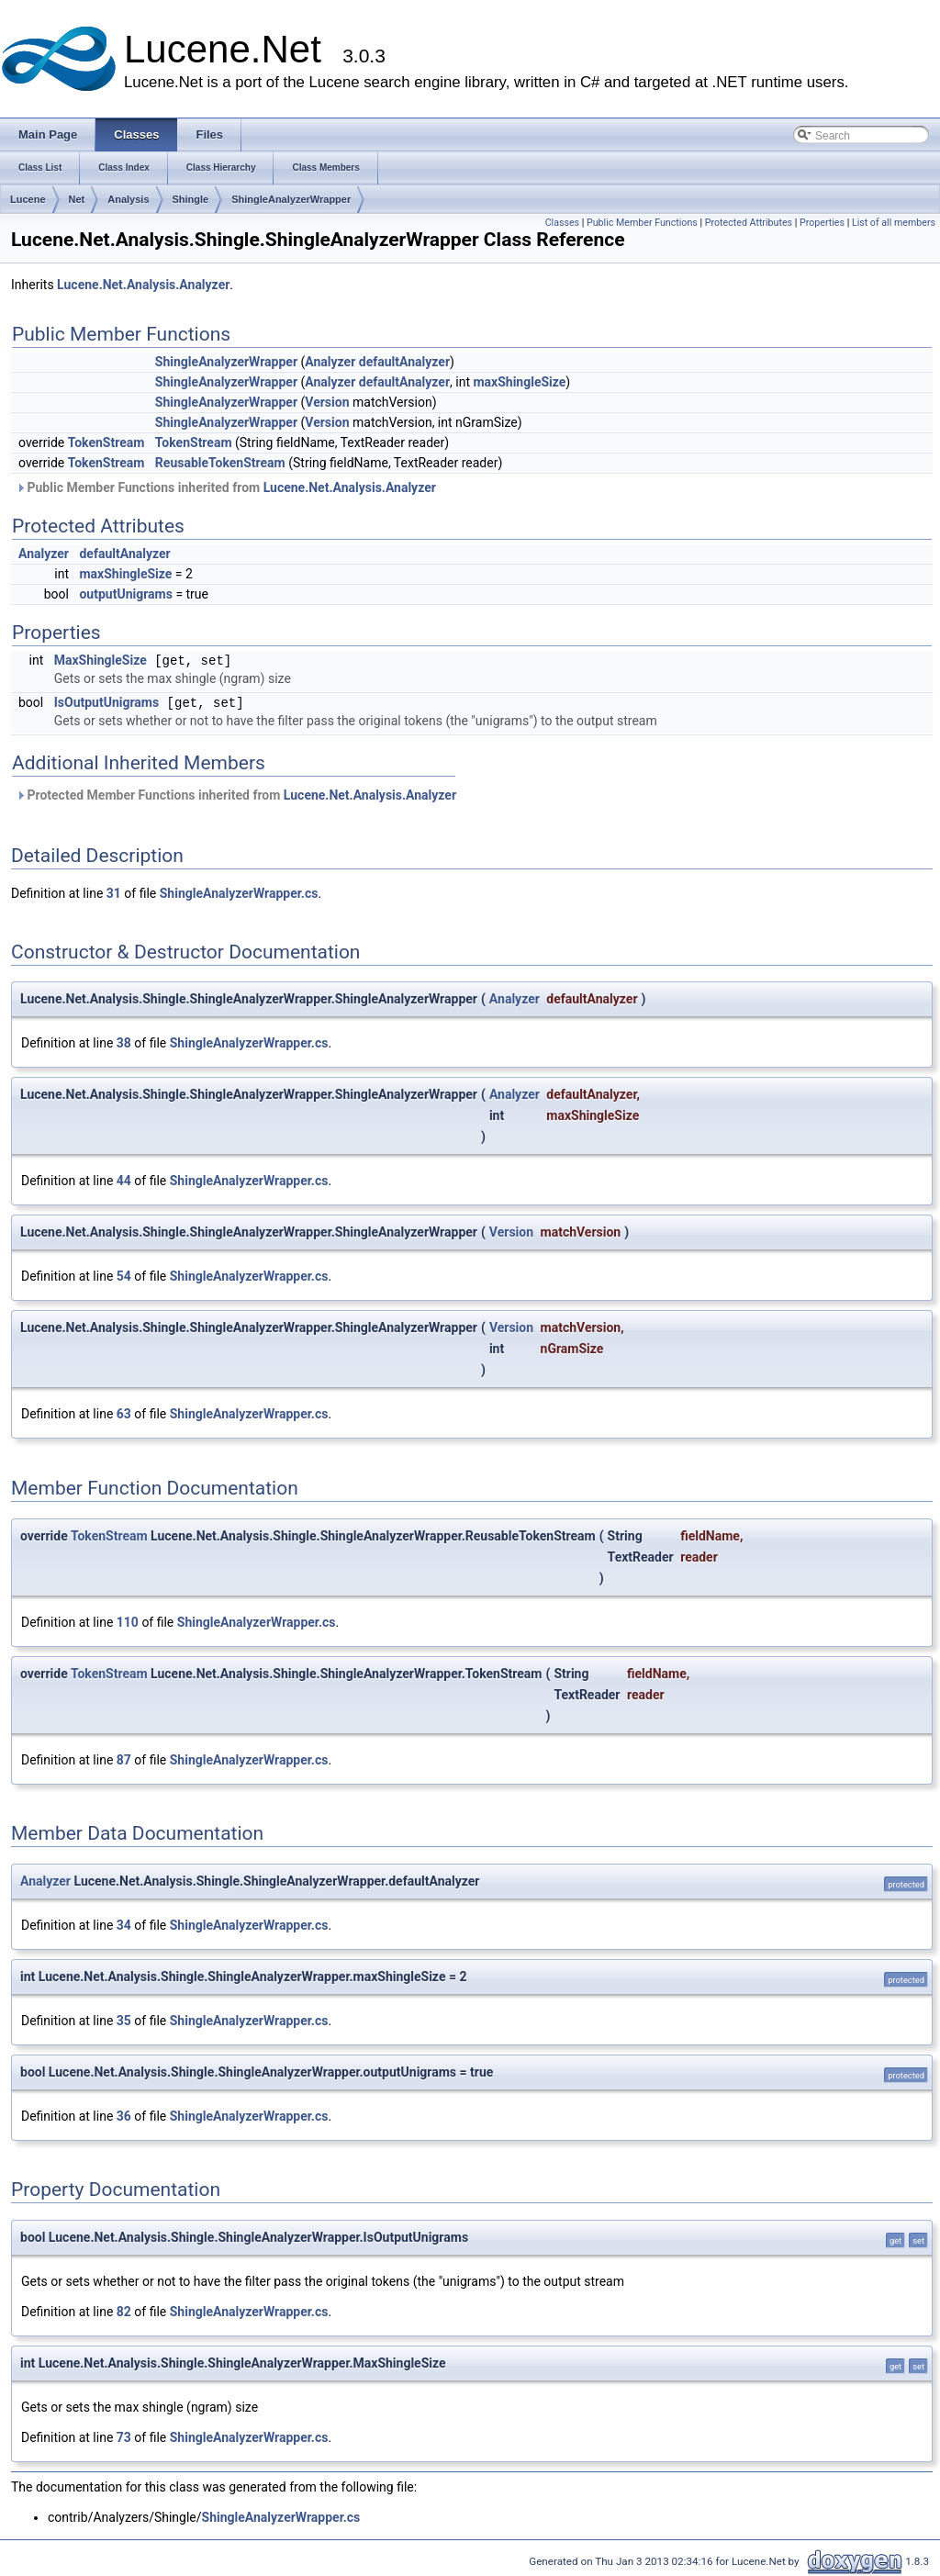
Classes (562, 223)
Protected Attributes (748, 223)
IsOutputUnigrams (106, 703)
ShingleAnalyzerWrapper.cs (239, 893)
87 (124, 1760)
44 (124, 1180)
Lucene (28, 199)
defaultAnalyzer (404, 361)
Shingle (191, 199)
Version (327, 402)
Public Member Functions (642, 223)
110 (128, 1622)
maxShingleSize (519, 382)
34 (124, 1925)
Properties (822, 223)
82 (124, 2311)
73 (124, 2437)
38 (124, 1043)
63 (124, 1413)
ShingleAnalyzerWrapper (291, 199)
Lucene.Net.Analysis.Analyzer (143, 284)
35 (124, 2020)
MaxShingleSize (100, 661)
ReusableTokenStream (220, 462)
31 (113, 893)
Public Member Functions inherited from (226, 487)
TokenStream (106, 442)
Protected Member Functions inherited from (236, 795)
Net (77, 199)
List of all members (893, 223)
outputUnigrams (125, 594)
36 (124, 2116)
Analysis (128, 199)
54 (124, 1276)
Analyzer (330, 361)
